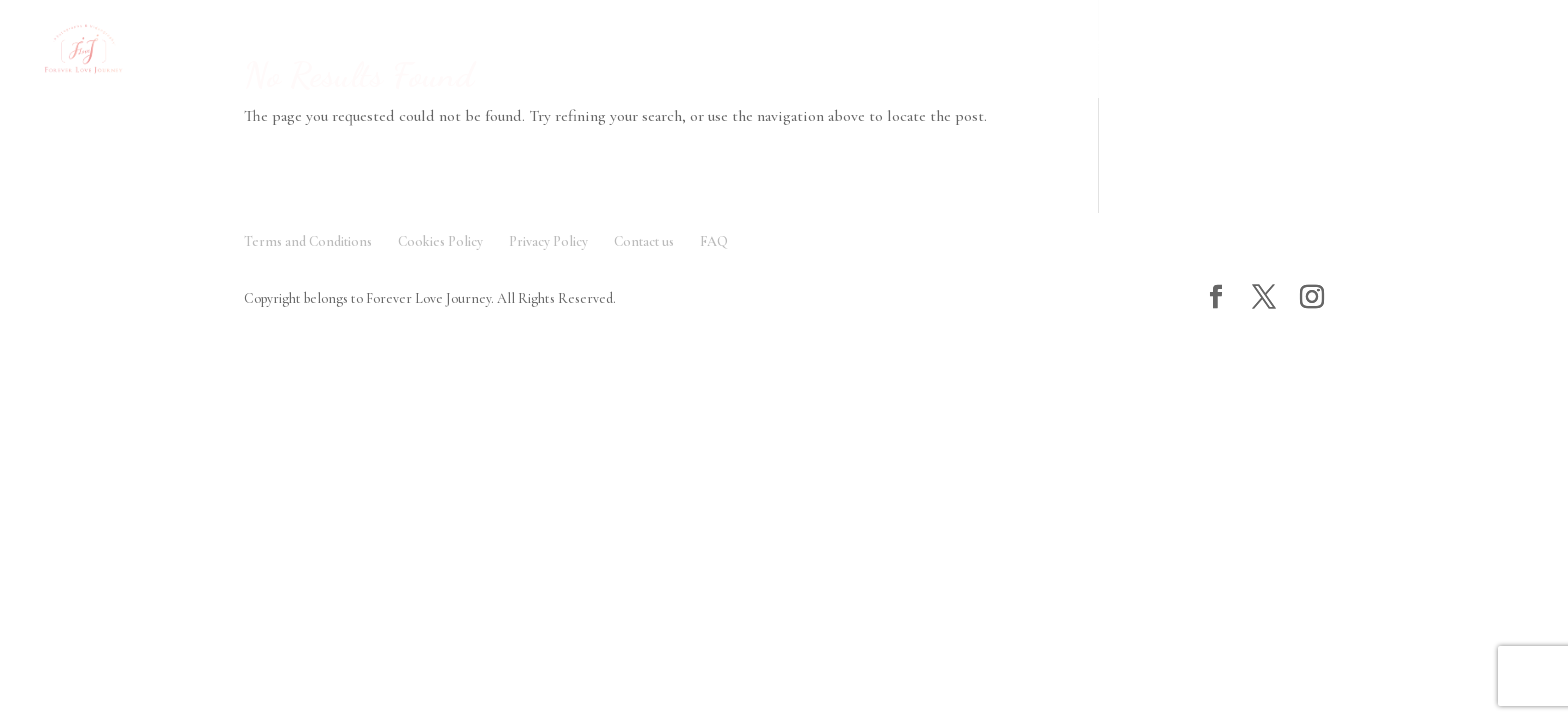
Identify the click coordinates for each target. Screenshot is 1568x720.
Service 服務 (551, 50)
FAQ (714, 241)
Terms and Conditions (308, 241)
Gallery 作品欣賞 (389, 50)
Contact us (644, 241)
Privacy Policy (548, 241)
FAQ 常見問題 (695, 50)
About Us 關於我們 (846, 50)
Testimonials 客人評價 (1037, 50)
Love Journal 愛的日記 (1443, 50)
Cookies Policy (440, 241)
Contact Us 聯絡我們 (1239, 50)
